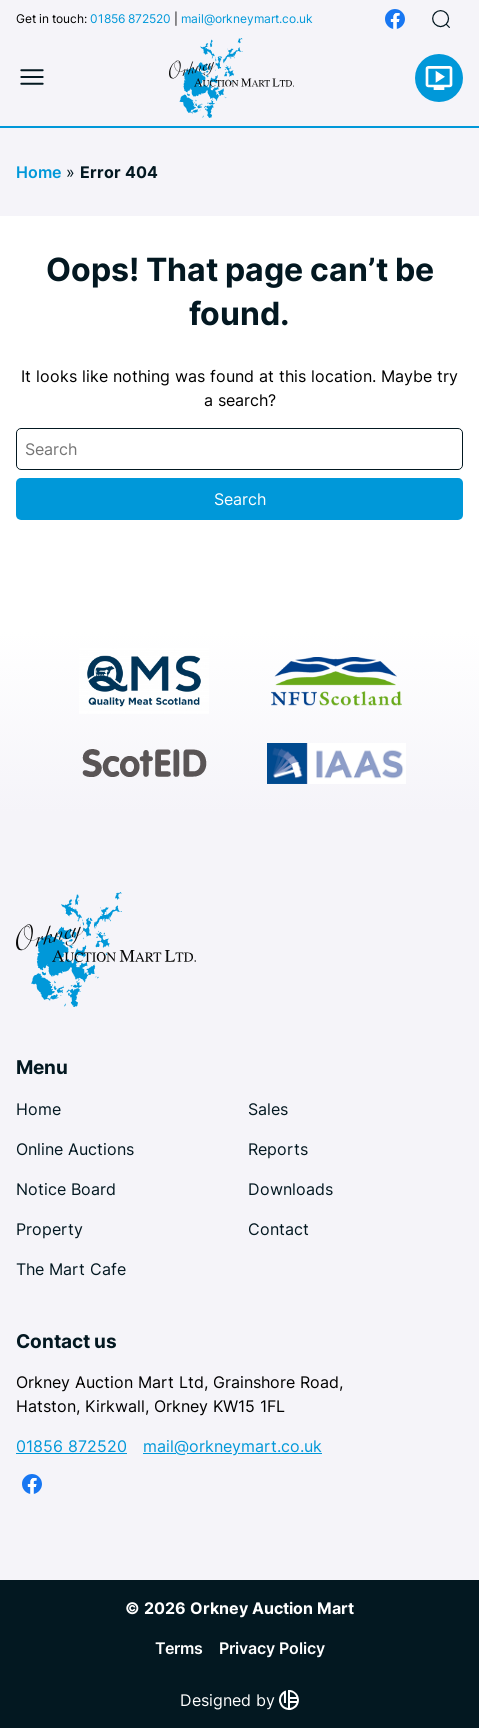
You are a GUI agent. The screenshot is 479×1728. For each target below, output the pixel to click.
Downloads (290, 1189)
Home (38, 172)
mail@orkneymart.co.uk (247, 18)
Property (49, 1229)
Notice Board (66, 1189)
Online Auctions (75, 1149)
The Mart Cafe (71, 1269)
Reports (278, 1149)
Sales (268, 1109)
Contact (278, 1229)
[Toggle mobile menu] (32, 78)
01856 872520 (130, 18)
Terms (179, 1648)
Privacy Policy (272, 1648)
